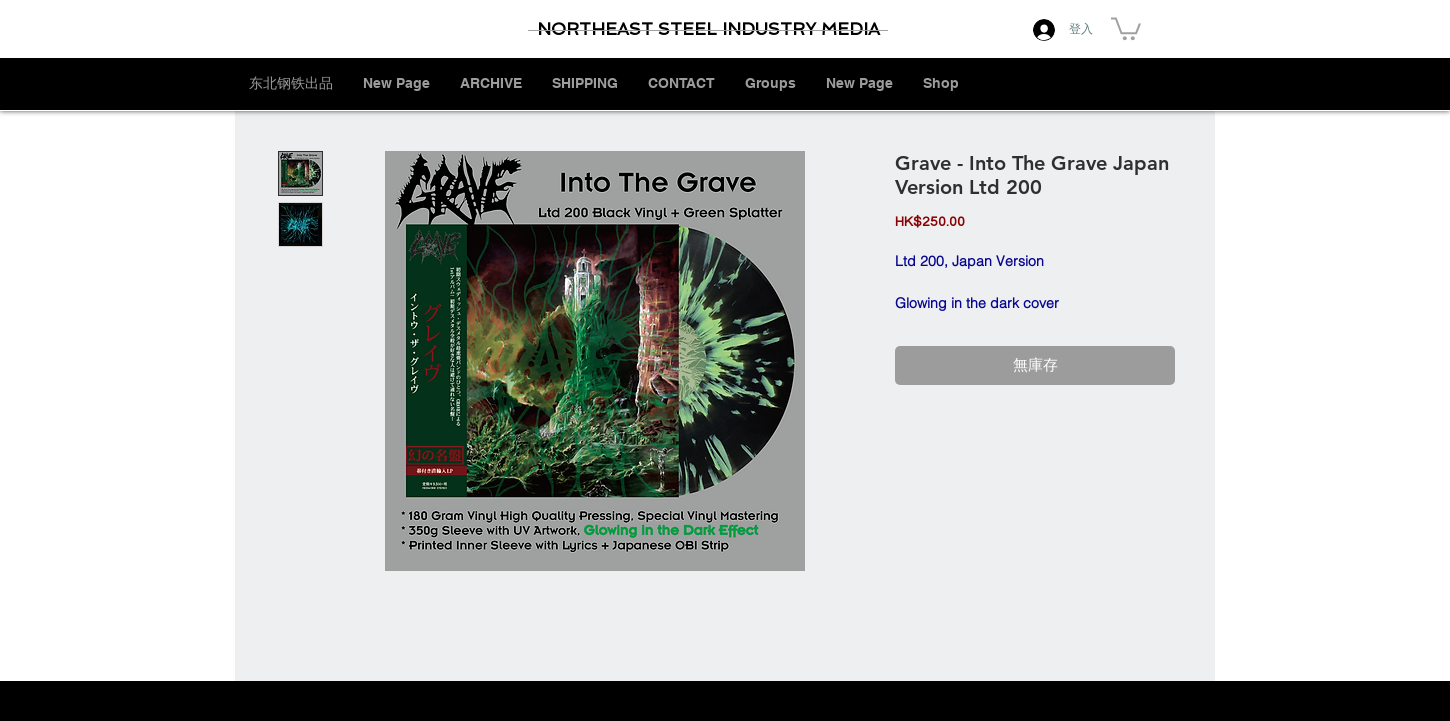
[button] (1126, 27)
